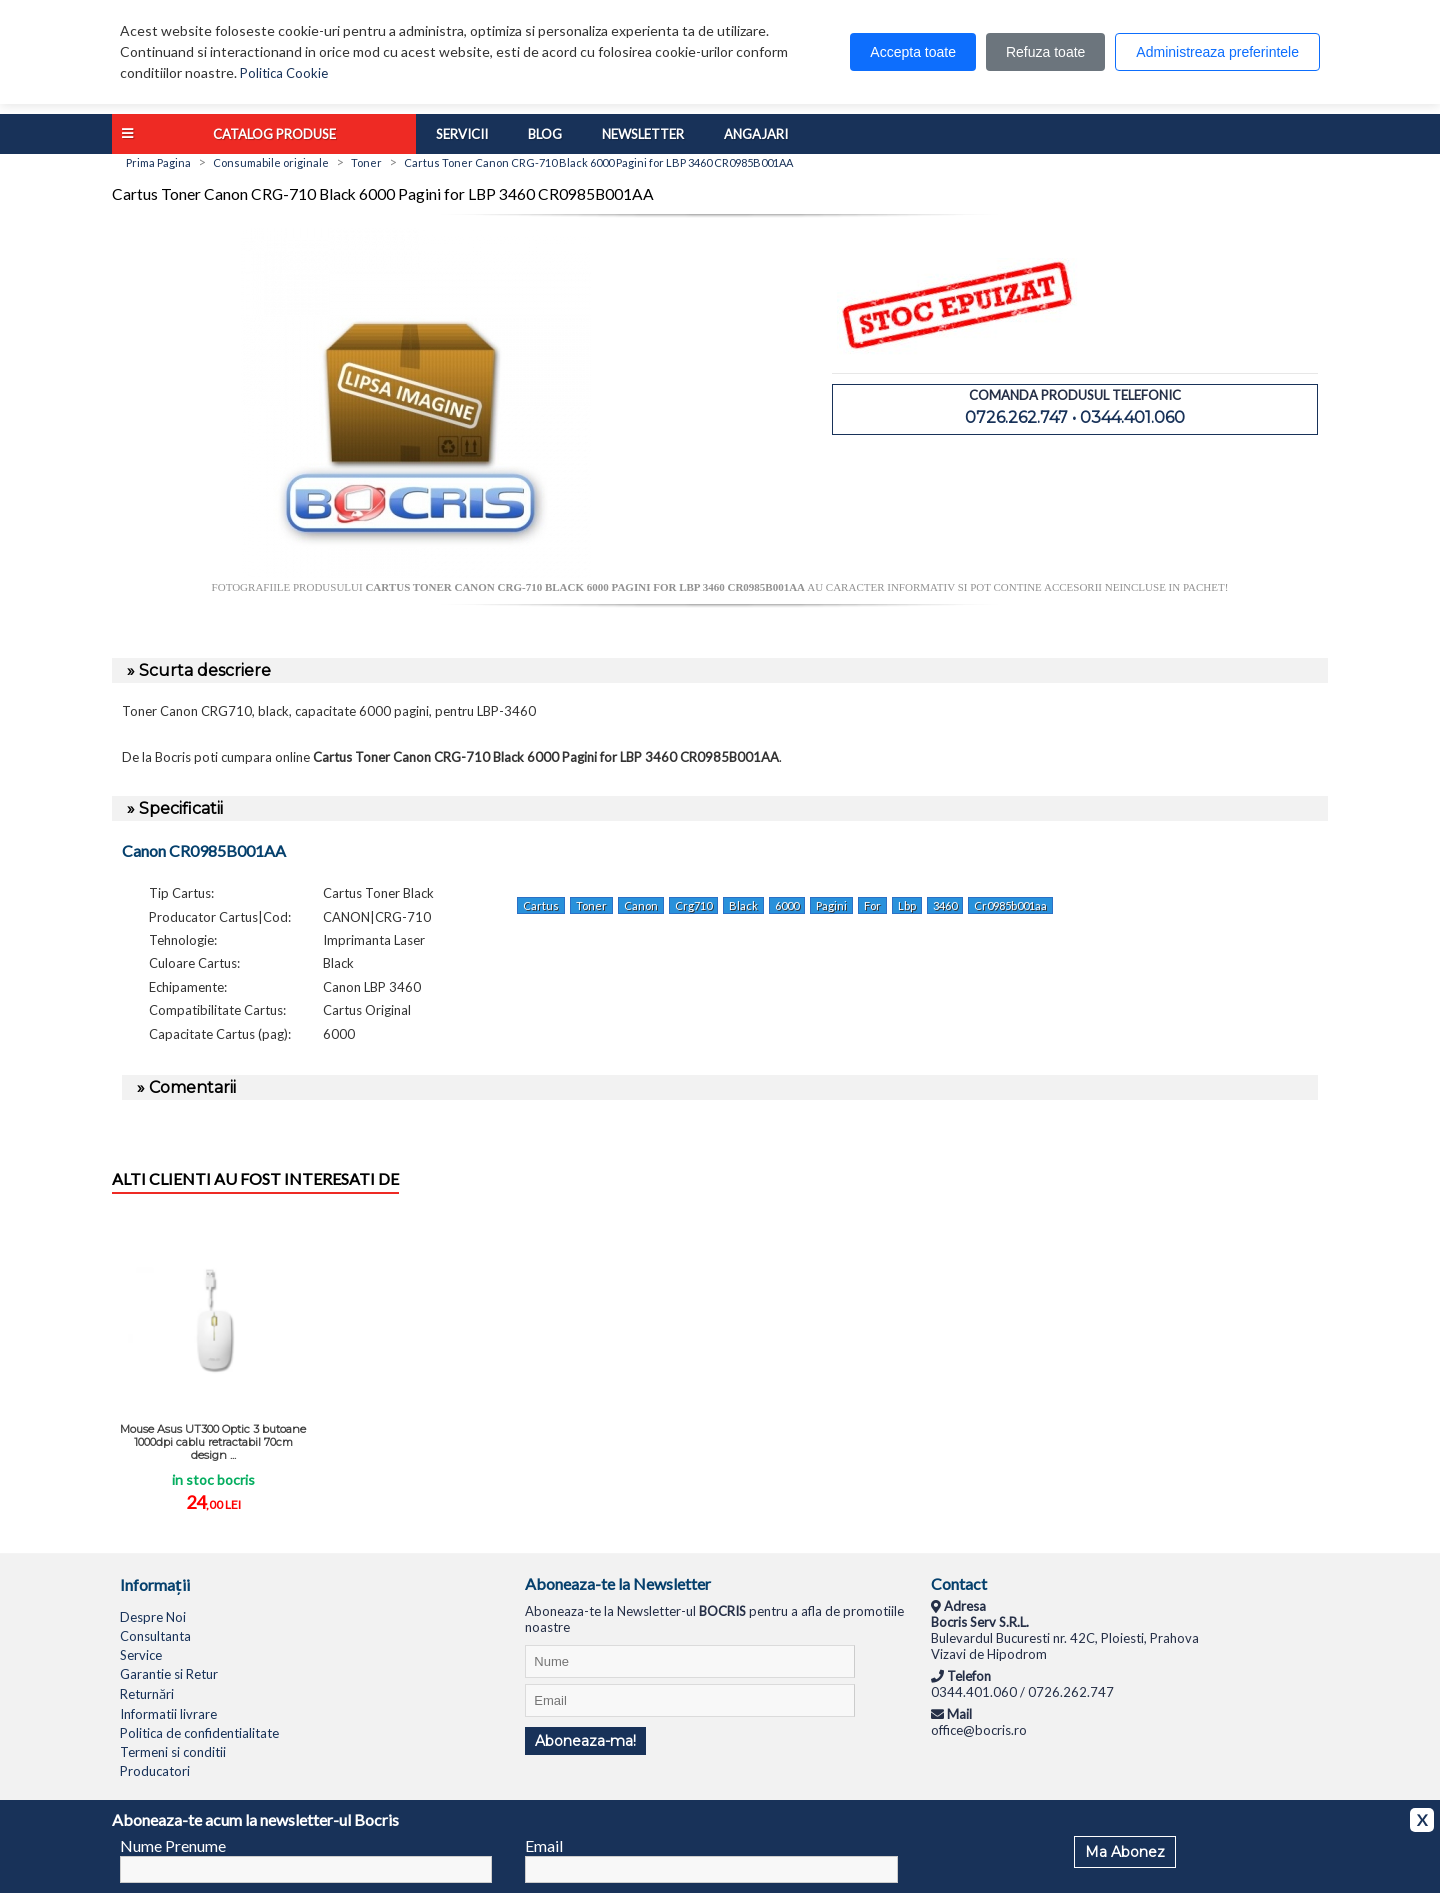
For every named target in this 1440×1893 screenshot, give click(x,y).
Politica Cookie (284, 73)
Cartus (541, 905)
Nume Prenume (173, 1845)
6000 (787, 905)
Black (743, 905)
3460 (945, 905)
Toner (591, 905)
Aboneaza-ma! (585, 1741)
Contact (959, 1583)
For (872, 905)
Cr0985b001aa (1010, 905)
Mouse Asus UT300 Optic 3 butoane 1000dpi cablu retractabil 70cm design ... (213, 1442)
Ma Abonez (1125, 1852)
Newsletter (643, 134)
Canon (641, 905)
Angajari (756, 134)
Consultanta (155, 1636)
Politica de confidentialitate (199, 1733)
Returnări (147, 1694)
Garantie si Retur (169, 1674)
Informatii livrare (168, 1714)
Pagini (831, 905)
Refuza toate (1045, 52)
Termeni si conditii (173, 1752)
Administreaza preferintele (1217, 52)
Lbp (907, 905)
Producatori (155, 1771)
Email (544, 1845)
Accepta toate (913, 52)
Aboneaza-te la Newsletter (618, 1583)
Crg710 (693, 905)
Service (141, 1655)
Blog (545, 134)
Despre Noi (153, 1617)
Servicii (462, 134)
